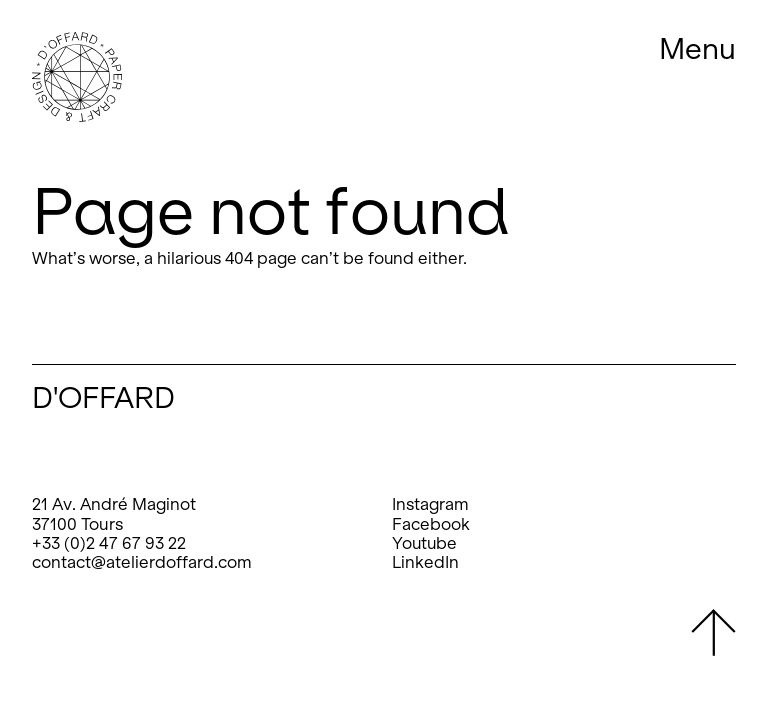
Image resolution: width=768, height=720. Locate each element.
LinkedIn (425, 562)
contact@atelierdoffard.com (142, 562)
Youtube (424, 543)
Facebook (431, 524)
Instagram (430, 504)
